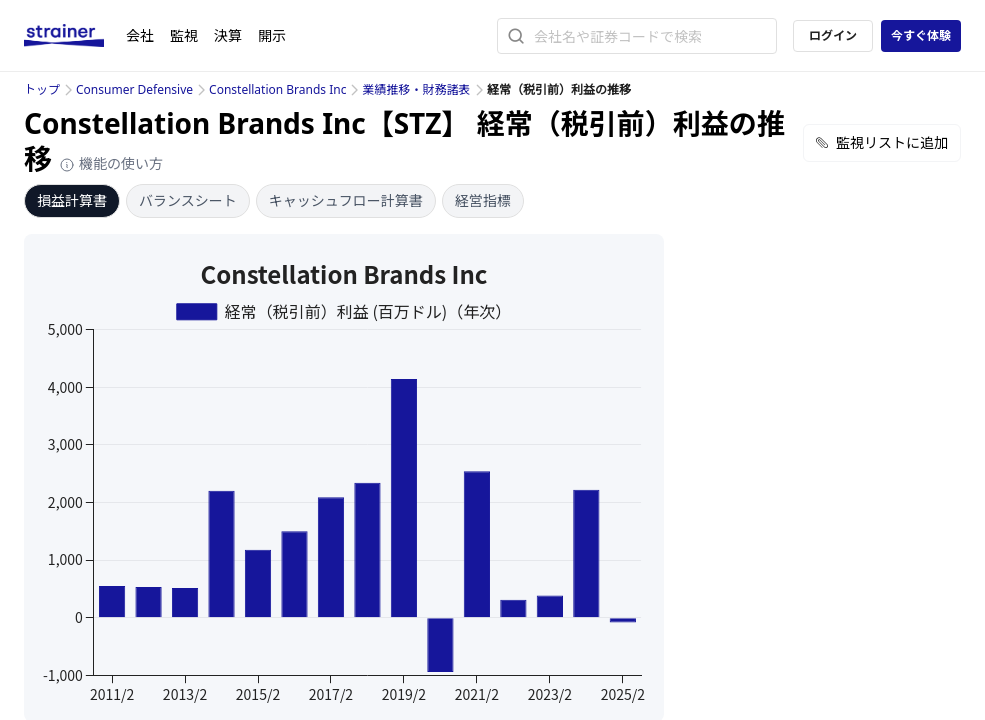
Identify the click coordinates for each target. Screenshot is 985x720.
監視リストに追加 (882, 142)
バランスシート (188, 200)
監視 (184, 35)
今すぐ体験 (921, 35)
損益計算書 (72, 200)
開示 (272, 35)
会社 (140, 35)
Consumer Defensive (134, 89)
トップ (42, 89)
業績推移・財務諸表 (416, 89)
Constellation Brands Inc (277, 89)
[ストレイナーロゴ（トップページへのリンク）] (75, 36)
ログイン (833, 35)
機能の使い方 (111, 163)
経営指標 (483, 200)
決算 (228, 35)
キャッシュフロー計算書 (346, 200)
